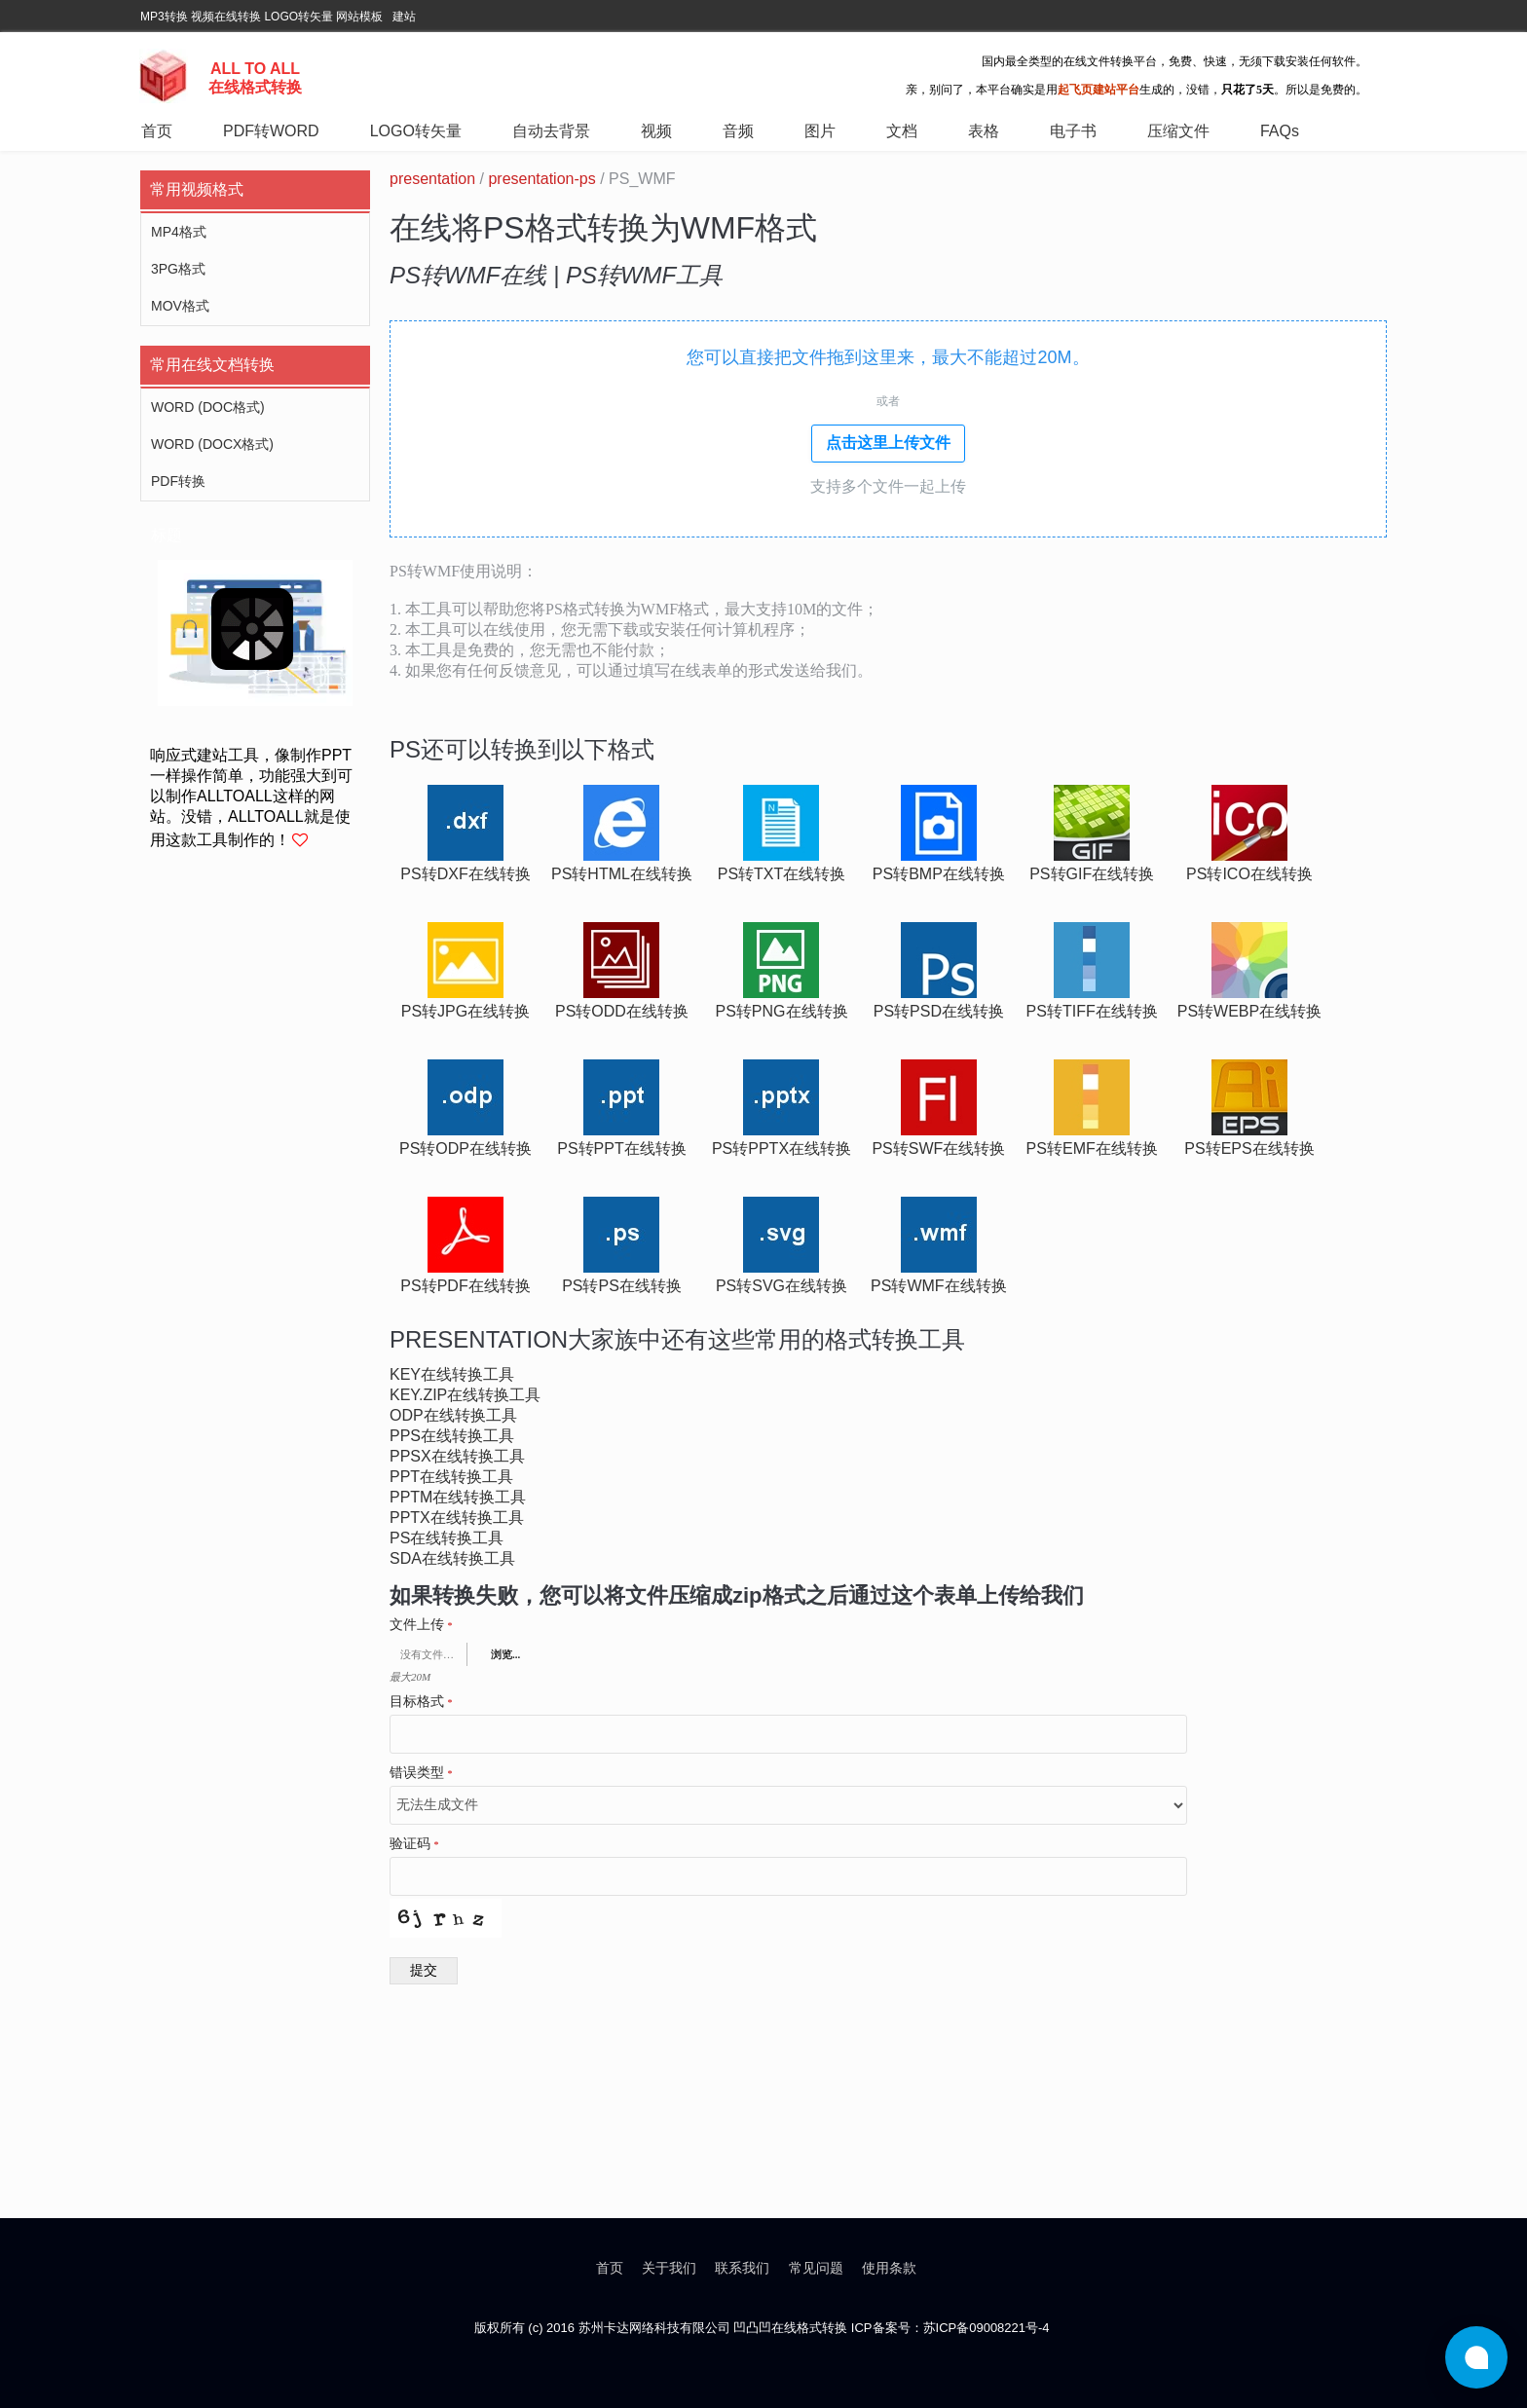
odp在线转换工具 (453, 1415)
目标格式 (421, 1702)
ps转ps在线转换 (622, 1286)
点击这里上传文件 (888, 442)
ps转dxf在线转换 (465, 874)
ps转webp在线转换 (1249, 1011)
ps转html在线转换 (621, 874)
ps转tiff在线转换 (1092, 1011)
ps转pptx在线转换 (781, 1148)
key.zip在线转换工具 (465, 1395)
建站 (404, 16)
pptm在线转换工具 (458, 1497)
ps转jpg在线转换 (465, 1011)
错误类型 (421, 1773)
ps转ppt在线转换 (621, 1148)
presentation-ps (541, 178)
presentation (432, 178)
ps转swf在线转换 (938, 1148)
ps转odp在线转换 (465, 1148)
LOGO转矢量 (298, 16)
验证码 (414, 1844)
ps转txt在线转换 (782, 874)
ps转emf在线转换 (1092, 1148)
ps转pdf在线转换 (465, 1286)
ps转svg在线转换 (781, 1286)
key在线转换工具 (452, 1374)
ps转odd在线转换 (622, 1011)
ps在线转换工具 (446, 1538)
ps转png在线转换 (781, 1011)
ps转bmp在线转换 (939, 874)
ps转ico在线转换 (1249, 874)
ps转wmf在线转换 (939, 1286)
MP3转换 (164, 16)
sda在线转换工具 (452, 1558)
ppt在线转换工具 (451, 1476)
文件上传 (421, 1625)
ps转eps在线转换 (1249, 1148)
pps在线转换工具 (452, 1435)
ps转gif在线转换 (1091, 874)
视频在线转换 (226, 16)
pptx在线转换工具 (457, 1517)
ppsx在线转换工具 (457, 1456)
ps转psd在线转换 (939, 1011)
